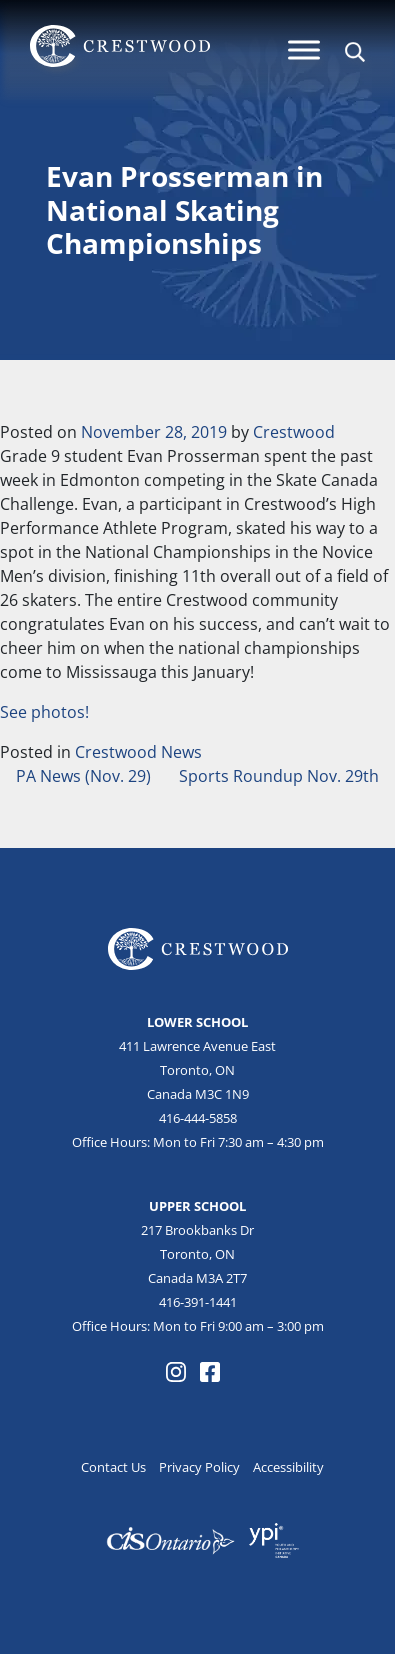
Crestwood (294, 432)
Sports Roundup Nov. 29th (281, 776)
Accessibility (288, 1467)
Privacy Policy (199, 1467)
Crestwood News (138, 752)
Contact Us (113, 1467)
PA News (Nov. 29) (81, 776)
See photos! (44, 712)
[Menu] (304, 49)
